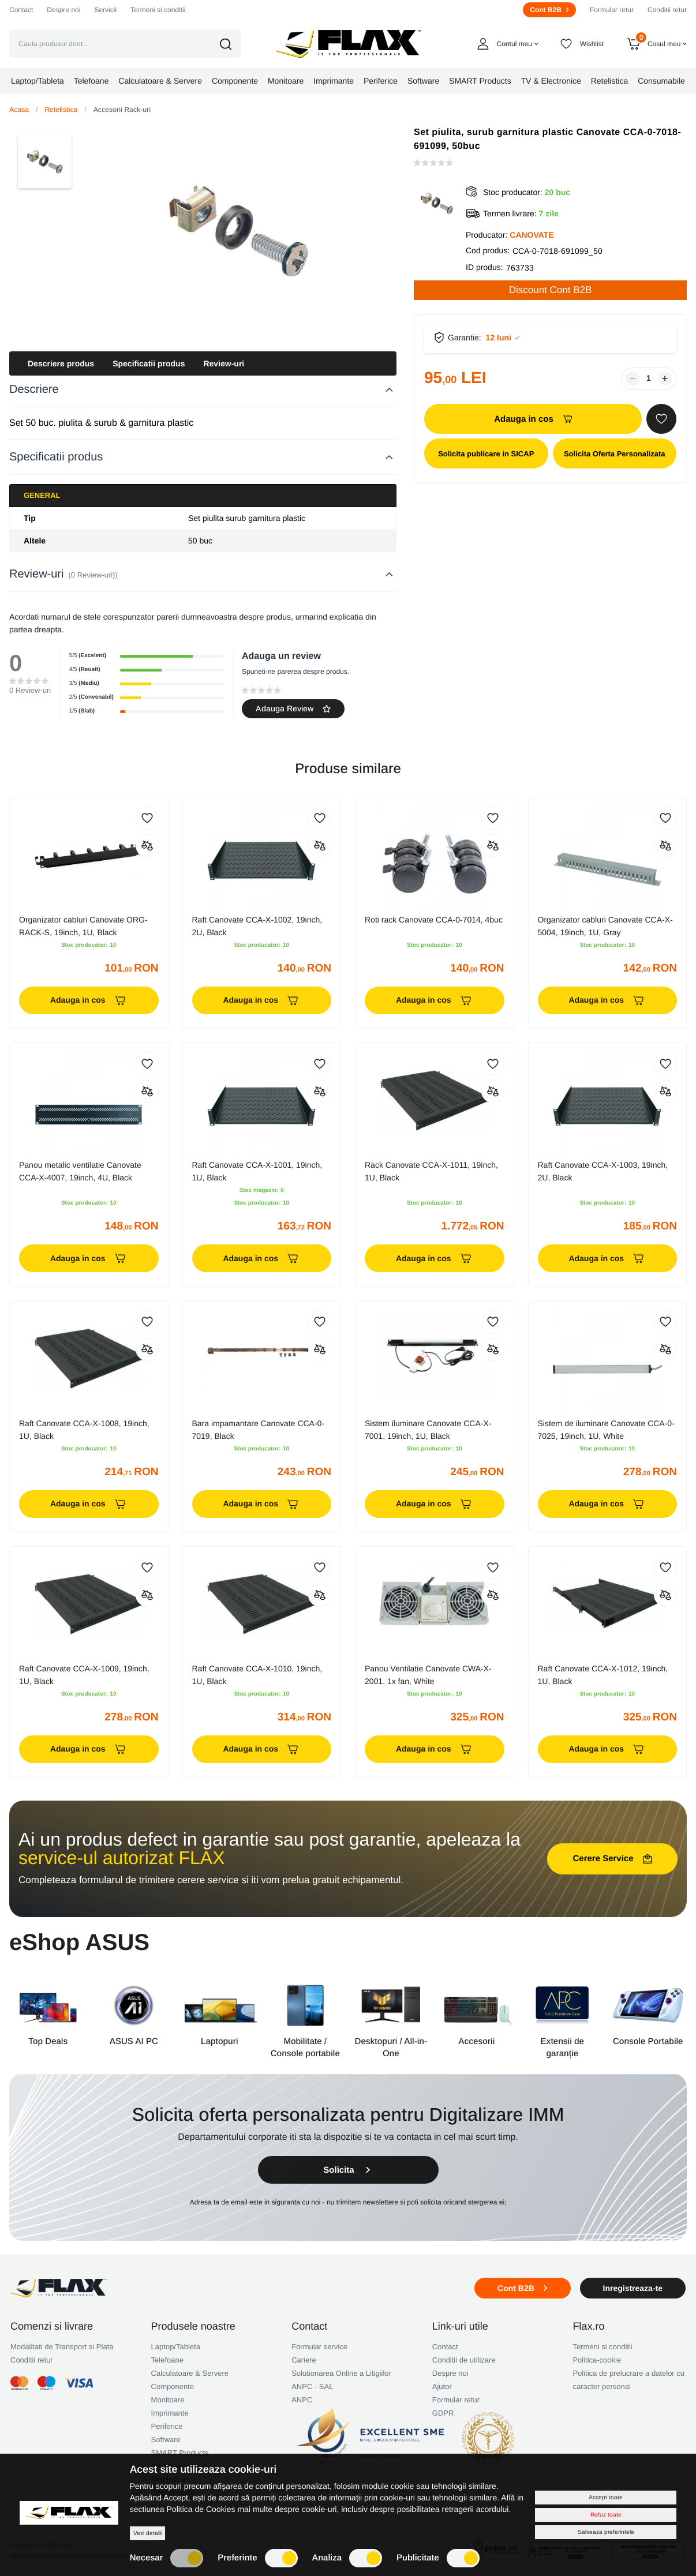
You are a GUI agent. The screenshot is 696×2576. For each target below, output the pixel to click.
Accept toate (606, 2497)
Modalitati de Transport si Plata (61, 2346)
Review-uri (223, 363)
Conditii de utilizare (464, 2360)
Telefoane (167, 2360)
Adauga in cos (533, 419)
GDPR (443, 2413)
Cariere (303, 2360)
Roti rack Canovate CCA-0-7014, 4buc (434, 919)
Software (166, 2439)
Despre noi (63, 10)
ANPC (301, 2399)
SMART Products (180, 2452)
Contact (21, 10)
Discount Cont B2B (550, 289)
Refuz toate (606, 2514)
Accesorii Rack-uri (122, 110)
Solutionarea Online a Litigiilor (341, 2373)
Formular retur (612, 10)
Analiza (347, 2558)
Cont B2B (549, 10)
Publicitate (438, 2558)
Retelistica (60, 110)
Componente (172, 2386)
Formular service (319, 2346)
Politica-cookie (596, 2360)
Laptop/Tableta (175, 2346)
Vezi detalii (147, 2533)
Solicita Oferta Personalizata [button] (614, 453)
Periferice (167, 2426)
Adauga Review (293, 708)
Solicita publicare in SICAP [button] (486, 453)
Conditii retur (667, 10)
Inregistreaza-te (633, 2288)
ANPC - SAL (312, 2386)
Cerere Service (612, 1859)
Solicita (347, 2170)
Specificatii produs (149, 363)
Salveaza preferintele (606, 2532)
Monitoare (168, 2399)
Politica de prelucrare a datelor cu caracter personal (628, 2380)
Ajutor (442, 2386)
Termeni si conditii (157, 10)
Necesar (167, 2558)
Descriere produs (61, 363)
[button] (233, 44)
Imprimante (170, 2413)
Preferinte (257, 2558)
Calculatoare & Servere (190, 2373)
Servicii (105, 10)
